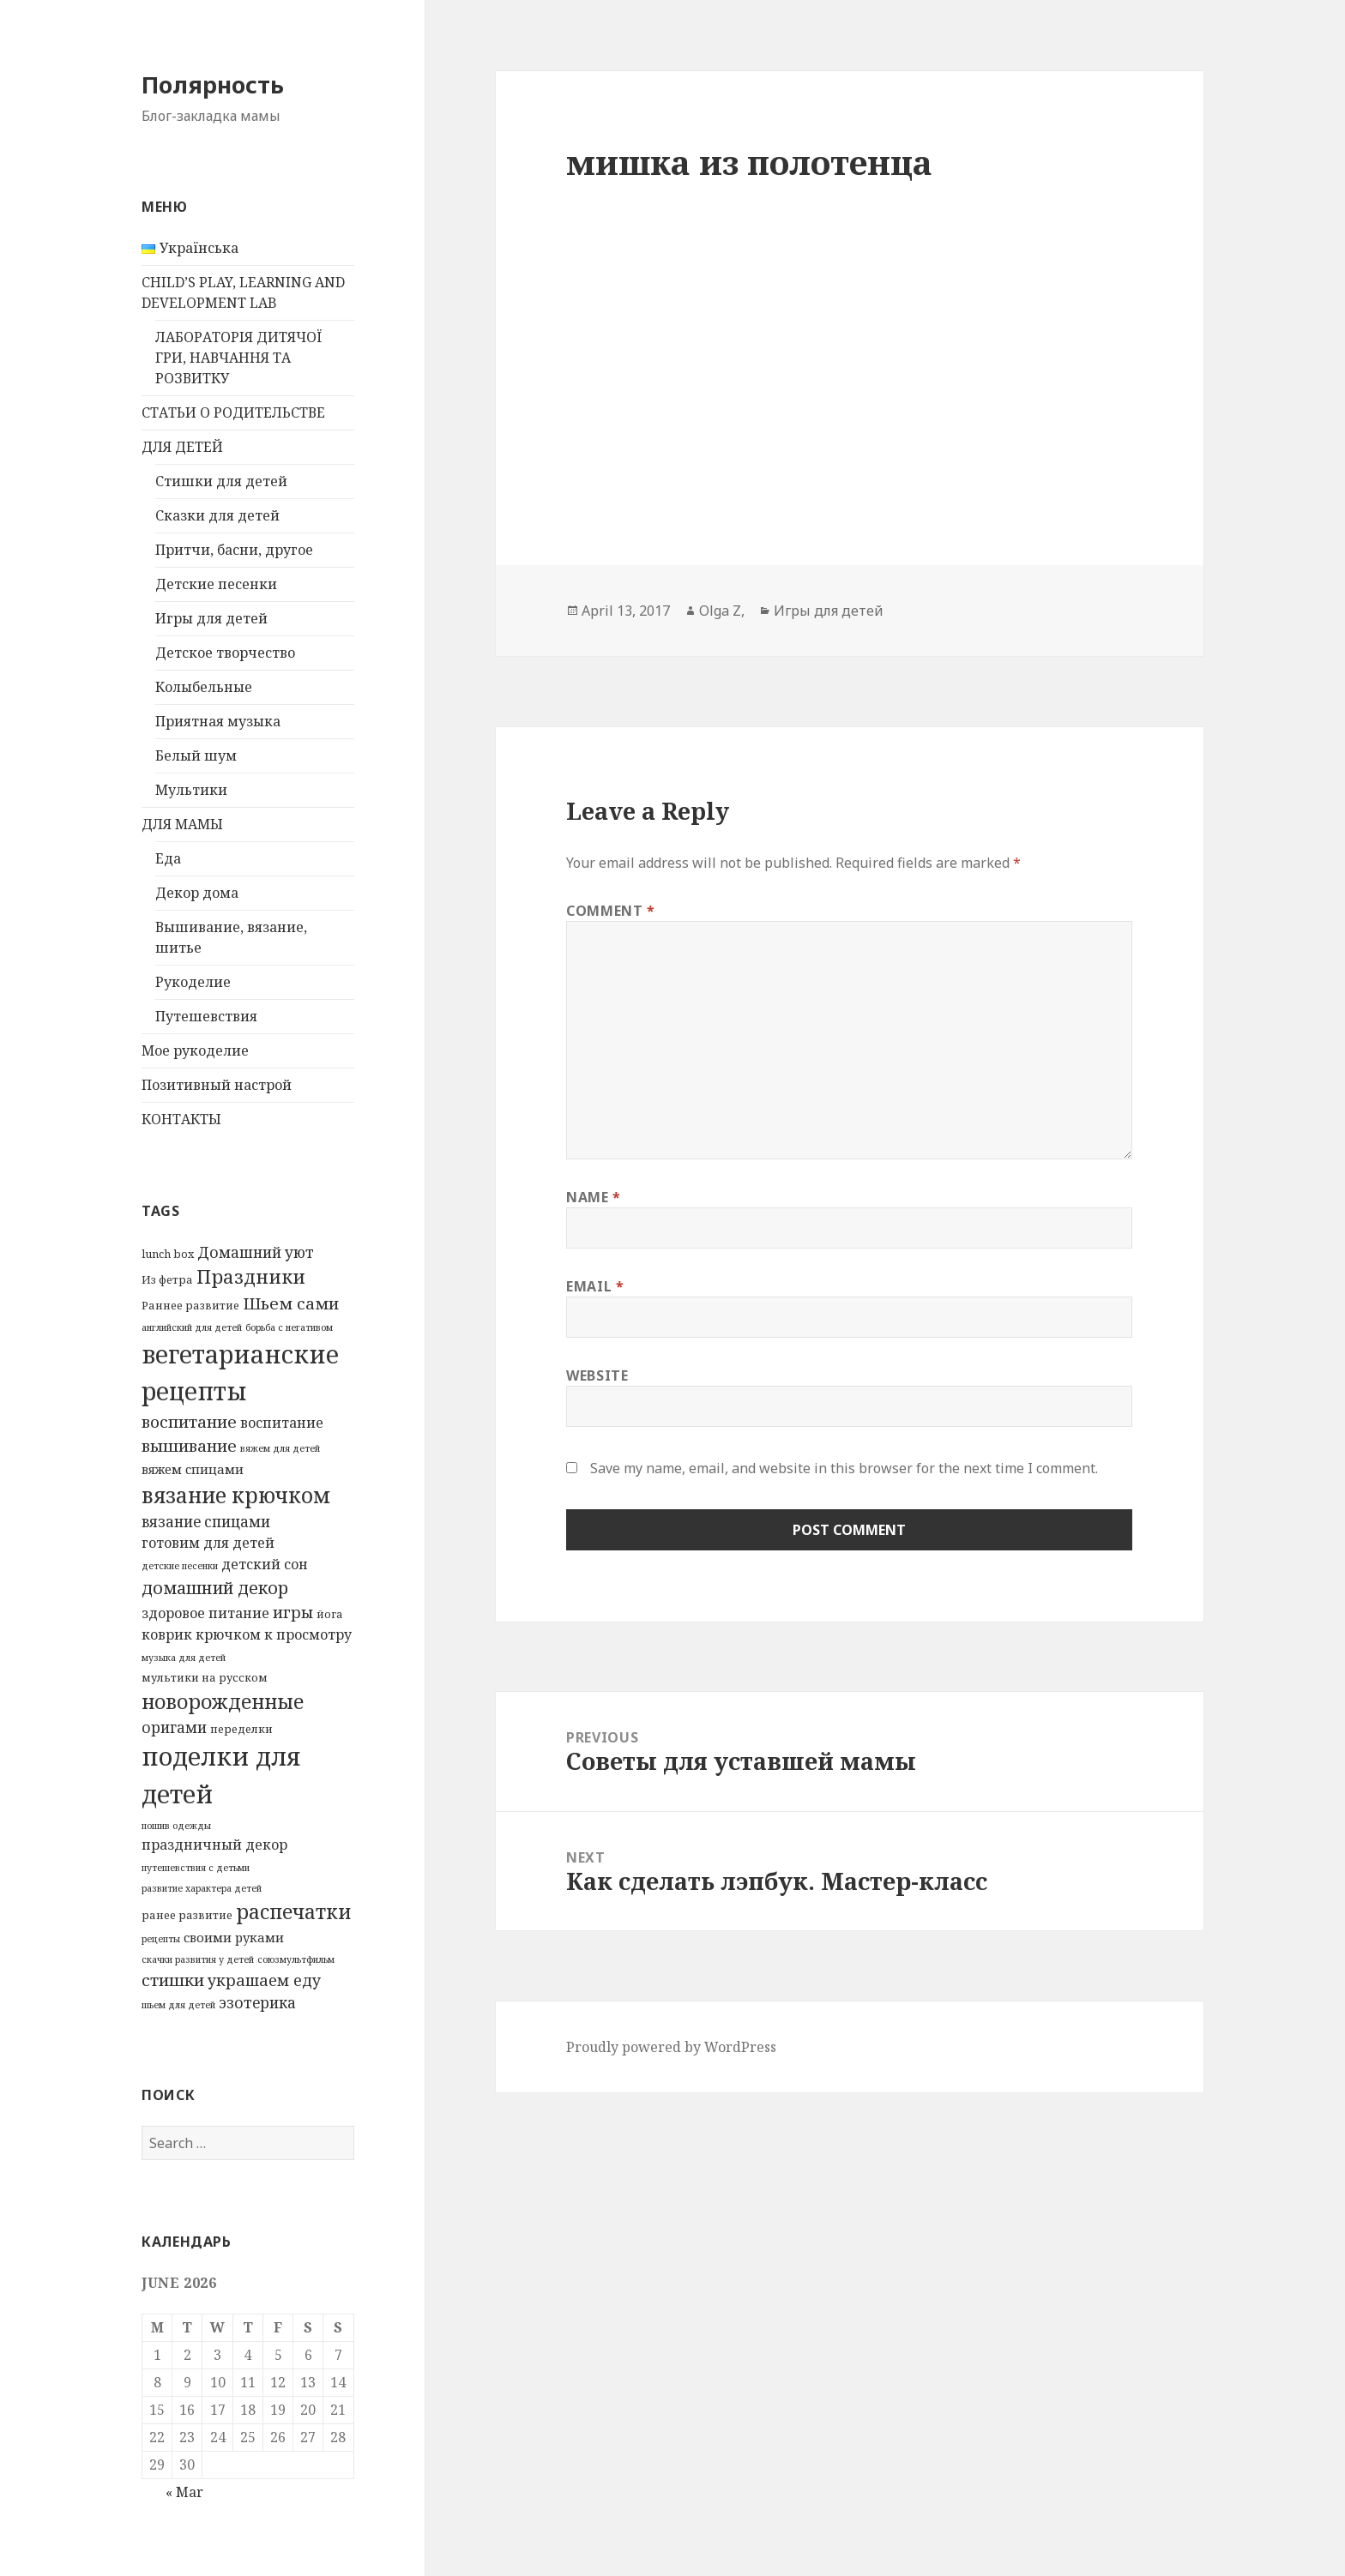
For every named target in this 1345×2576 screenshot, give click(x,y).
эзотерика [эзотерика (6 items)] (257, 2003)
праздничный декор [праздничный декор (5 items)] (214, 1844)
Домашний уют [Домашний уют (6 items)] (255, 1252)
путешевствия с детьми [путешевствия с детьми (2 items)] (196, 1868)
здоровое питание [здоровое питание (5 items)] (205, 1613)
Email (595, 1286)
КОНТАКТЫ (181, 1119)
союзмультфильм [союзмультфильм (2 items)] (296, 1959)
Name (593, 1197)
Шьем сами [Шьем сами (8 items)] (291, 1303)
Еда (168, 858)
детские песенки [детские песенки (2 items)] (180, 1566)
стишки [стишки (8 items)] (173, 1980)
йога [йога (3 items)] (330, 1614)
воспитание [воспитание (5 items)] (281, 1422)
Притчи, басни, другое (234, 549)
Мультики (191, 789)
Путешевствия (206, 1016)
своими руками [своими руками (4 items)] (234, 1937)
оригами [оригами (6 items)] (174, 1727)
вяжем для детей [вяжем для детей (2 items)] (280, 1448)
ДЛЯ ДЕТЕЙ (182, 446)
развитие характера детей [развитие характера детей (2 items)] (202, 1888)
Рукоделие (193, 981)
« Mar (184, 2492)
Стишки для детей (221, 481)
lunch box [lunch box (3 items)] (168, 1253)
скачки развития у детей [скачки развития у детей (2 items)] (198, 1959)
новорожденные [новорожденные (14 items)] (223, 1701)
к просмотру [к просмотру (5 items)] (308, 1634)
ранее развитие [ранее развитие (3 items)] (187, 1915)
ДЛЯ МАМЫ (182, 824)
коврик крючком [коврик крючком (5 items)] (201, 1634)
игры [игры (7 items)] (293, 1612)
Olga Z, (722, 610)
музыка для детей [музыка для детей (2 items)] (184, 1658)
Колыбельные (203, 686)
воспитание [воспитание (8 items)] (189, 1422)
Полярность (213, 84)
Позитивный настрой (217, 1084)
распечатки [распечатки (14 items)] (293, 1911)
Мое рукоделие (195, 1050)
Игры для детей (211, 618)
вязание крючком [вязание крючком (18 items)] (236, 1495)
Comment (610, 910)
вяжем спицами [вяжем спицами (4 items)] (193, 1469)
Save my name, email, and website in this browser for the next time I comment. (844, 1468)
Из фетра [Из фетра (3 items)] (167, 1279)
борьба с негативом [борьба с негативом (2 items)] (289, 1327)
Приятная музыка (217, 721)
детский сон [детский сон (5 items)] (264, 1564)
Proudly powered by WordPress (671, 2046)
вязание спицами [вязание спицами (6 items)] (206, 1522)
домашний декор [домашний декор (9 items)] (215, 1587)
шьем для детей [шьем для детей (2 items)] (178, 2005)
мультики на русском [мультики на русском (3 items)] (205, 1677)
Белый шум (196, 755)
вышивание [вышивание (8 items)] (189, 1446)
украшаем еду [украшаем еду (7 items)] (264, 1980)
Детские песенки (216, 584)
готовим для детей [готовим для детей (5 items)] (208, 1542)
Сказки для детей (217, 515)
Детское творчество (225, 652)
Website (597, 1375)
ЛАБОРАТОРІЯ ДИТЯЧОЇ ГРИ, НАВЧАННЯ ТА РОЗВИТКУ (238, 358)
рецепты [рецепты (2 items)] (161, 1939)
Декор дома (196, 892)
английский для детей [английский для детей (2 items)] (192, 1327)
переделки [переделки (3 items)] (241, 1728)
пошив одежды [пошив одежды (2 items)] (176, 1826)
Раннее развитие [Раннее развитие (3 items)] (190, 1305)
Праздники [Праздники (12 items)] (250, 1276)
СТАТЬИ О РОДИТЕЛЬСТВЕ (233, 412)
